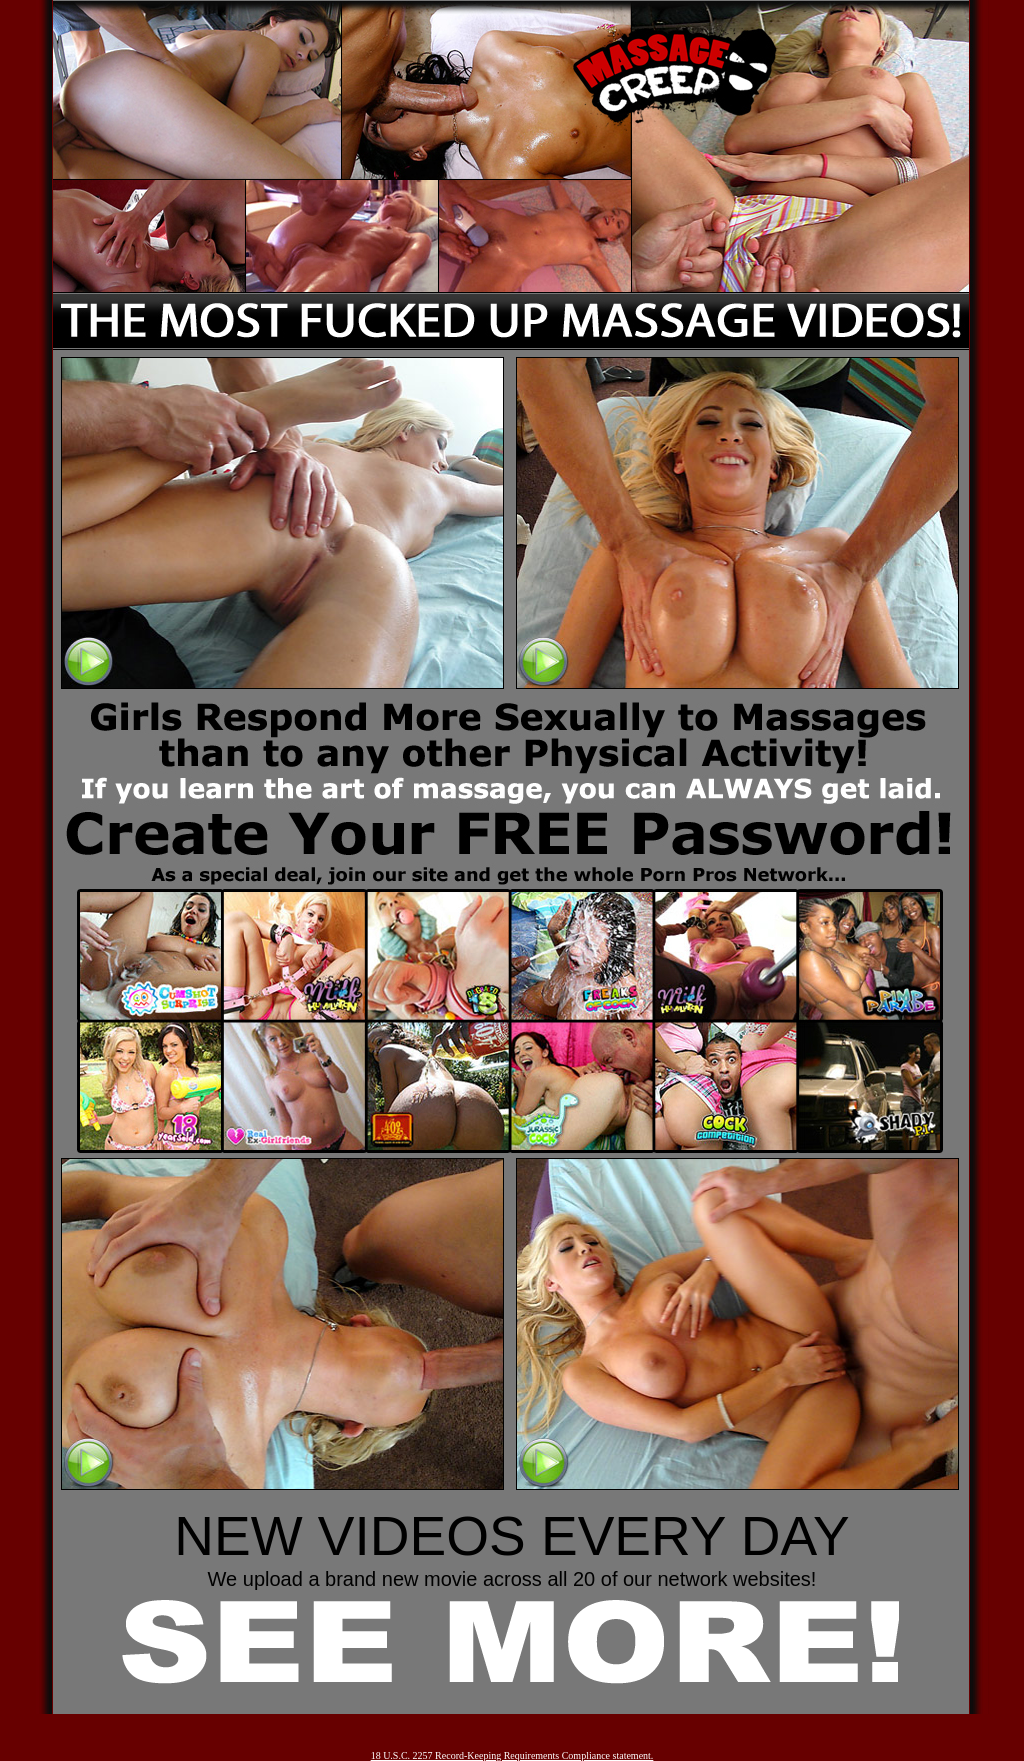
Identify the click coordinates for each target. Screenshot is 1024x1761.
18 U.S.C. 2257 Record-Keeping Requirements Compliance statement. (512, 1755)
